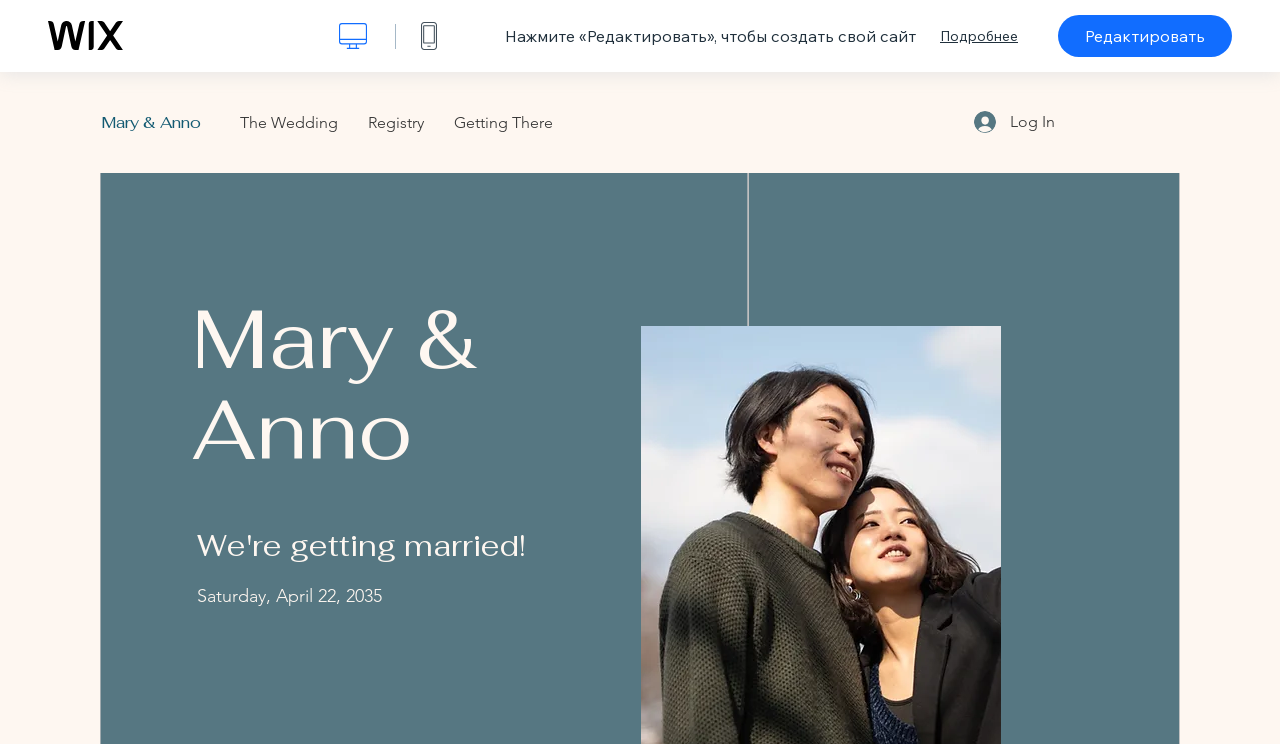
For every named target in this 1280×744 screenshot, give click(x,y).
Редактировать (1145, 36)
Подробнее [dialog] (979, 36)
